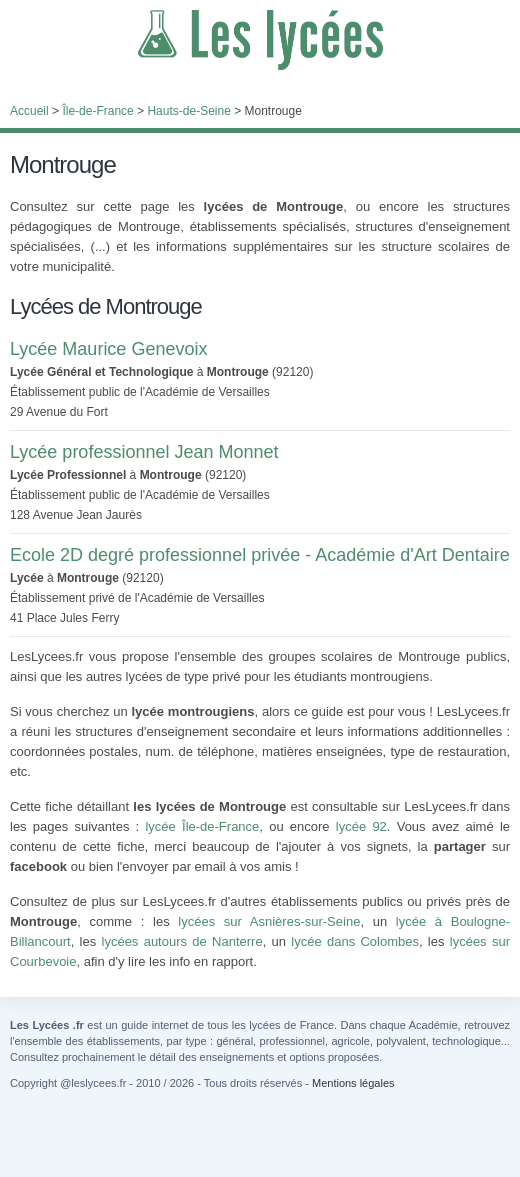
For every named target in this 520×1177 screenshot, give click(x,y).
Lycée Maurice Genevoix (108, 349)
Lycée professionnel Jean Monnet (144, 452)
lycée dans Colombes (355, 941)
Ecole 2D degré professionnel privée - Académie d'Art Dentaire (260, 555)
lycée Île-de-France (202, 826)
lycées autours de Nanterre (182, 941)
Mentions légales (353, 1083)
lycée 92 (361, 826)
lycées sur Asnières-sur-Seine (269, 921)
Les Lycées (260, 40)
